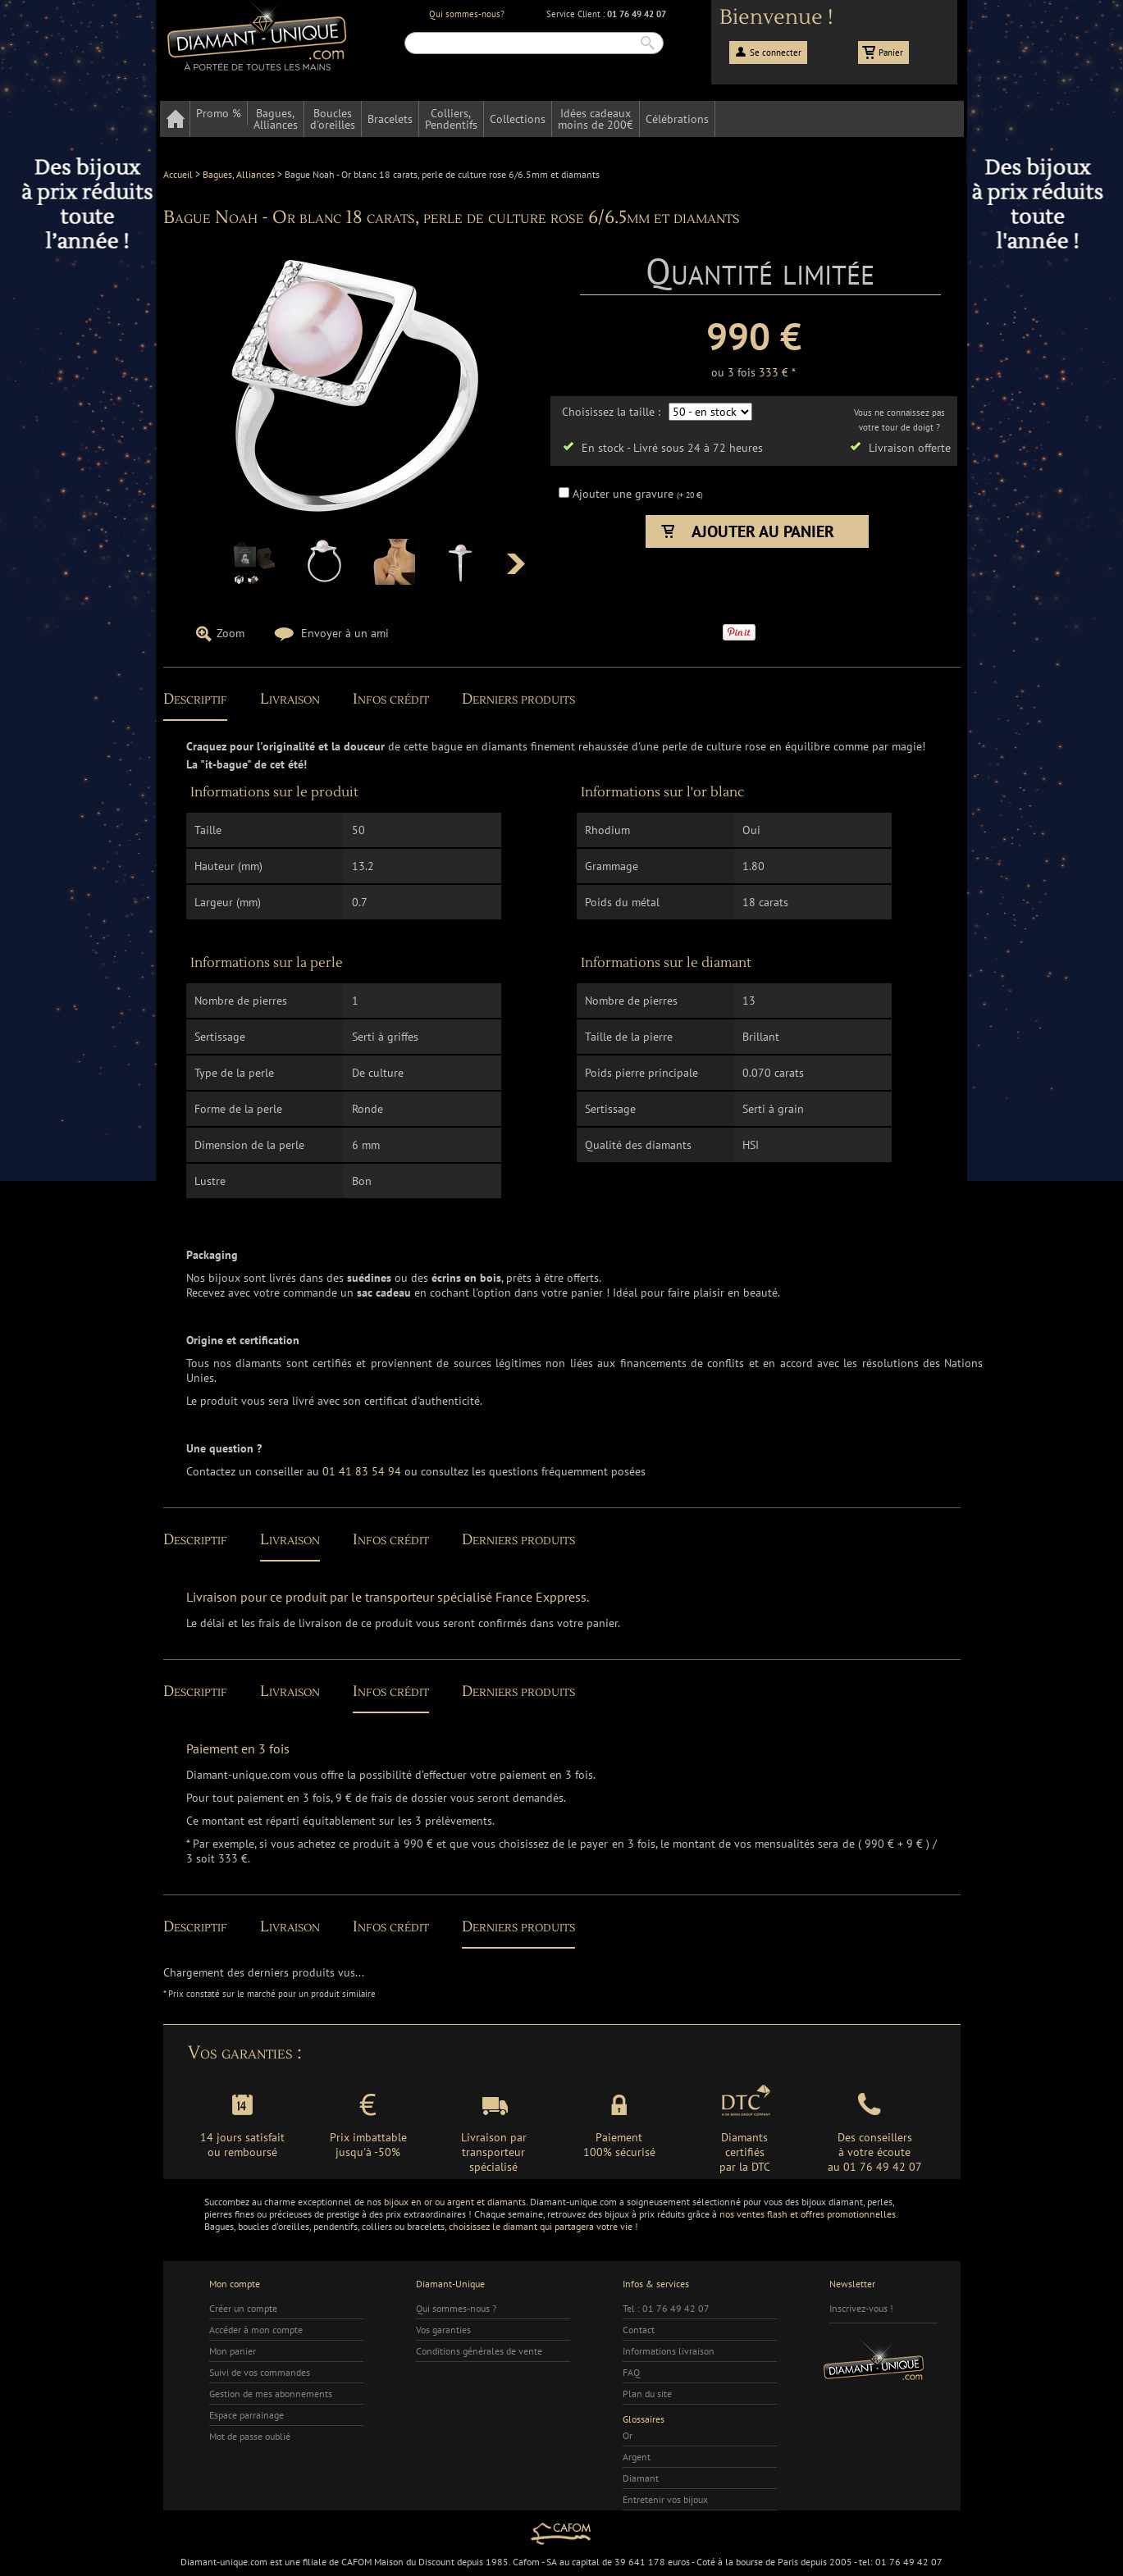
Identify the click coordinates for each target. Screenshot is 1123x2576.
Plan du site (647, 2393)
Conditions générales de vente (479, 2351)
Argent (637, 2457)
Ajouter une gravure (625, 493)
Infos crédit (391, 699)
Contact (639, 2329)
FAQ (631, 2372)
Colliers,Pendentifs (451, 119)
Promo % (218, 113)
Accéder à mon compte (256, 2329)
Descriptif (195, 699)
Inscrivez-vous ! (861, 2308)
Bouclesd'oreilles (332, 119)
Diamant (641, 2478)
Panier (891, 52)
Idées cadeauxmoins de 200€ (595, 119)
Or (627, 2435)
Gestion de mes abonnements (270, 2393)
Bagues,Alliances (275, 119)
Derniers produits (518, 699)
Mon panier (232, 2351)
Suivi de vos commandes (259, 2372)
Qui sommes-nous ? (456, 2308)
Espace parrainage (246, 2415)
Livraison (290, 699)
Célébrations (677, 119)
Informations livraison (668, 2351)
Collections (518, 119)
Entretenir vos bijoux (665, 2499)
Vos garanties (443, 2329)
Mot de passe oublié (249, 2436)
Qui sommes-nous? (466, 14)
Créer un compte (243, 2308)
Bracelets (390, 119)
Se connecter (775, 52)
